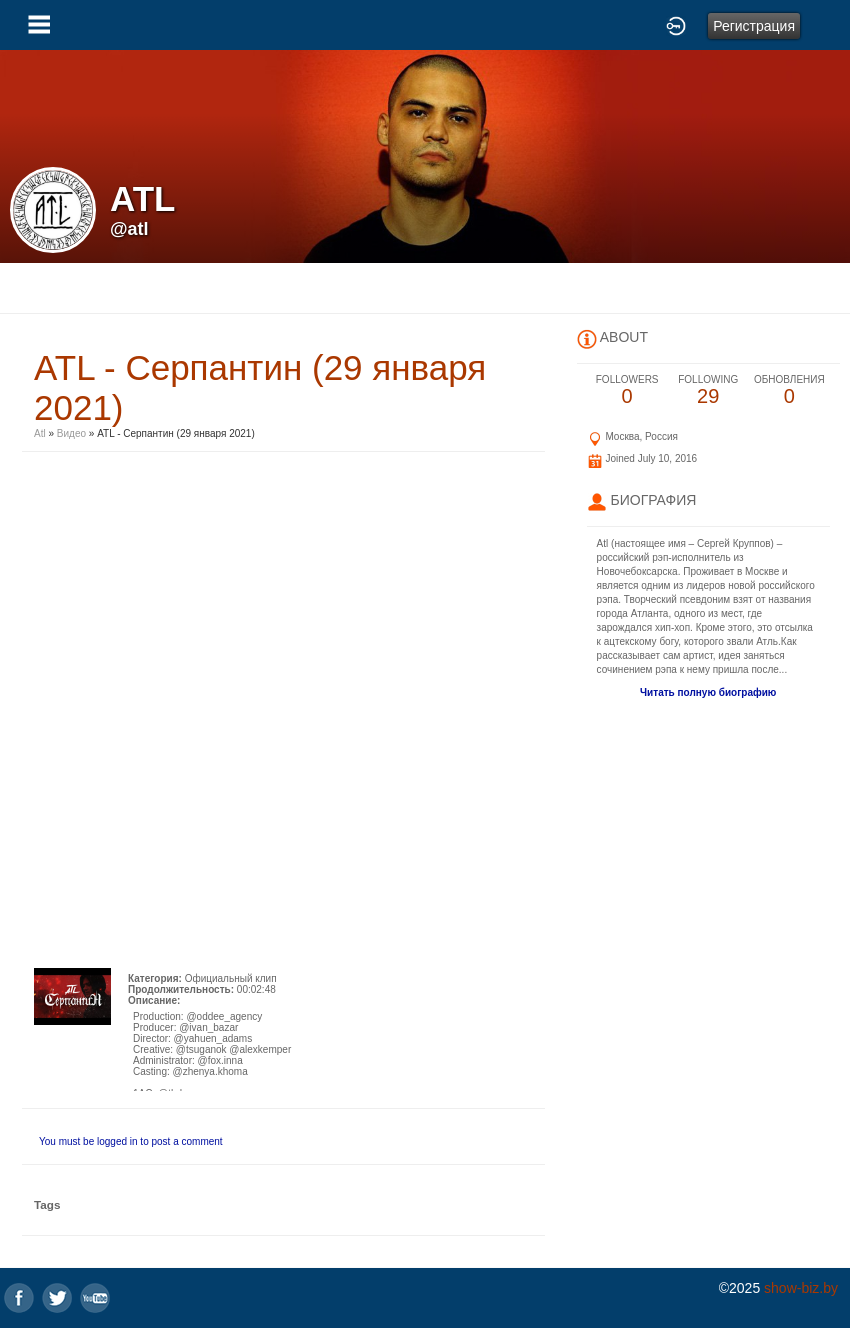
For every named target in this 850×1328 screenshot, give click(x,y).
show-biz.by (801, 1288)
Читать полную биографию (708, 692)
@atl (129, 229)
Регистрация (754, 26)
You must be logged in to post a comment (131, 1141)
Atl (41, 433)
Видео (71, 433)
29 (708, 390)
